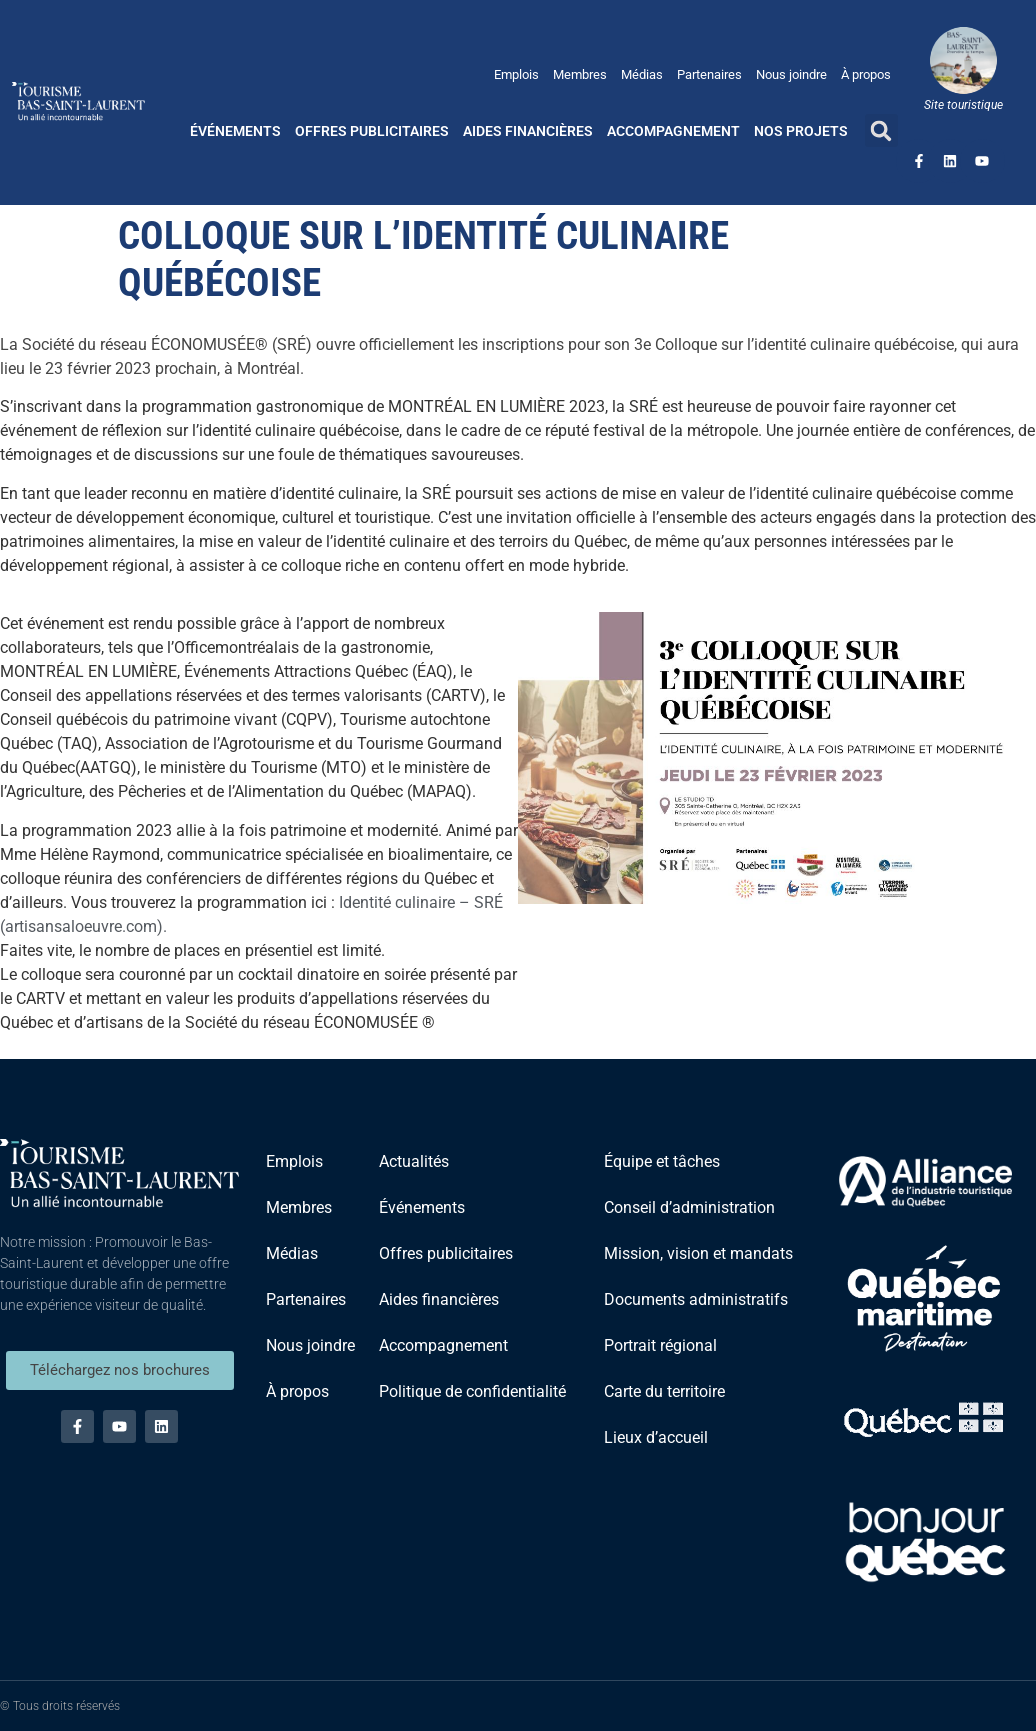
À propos (866, 74)
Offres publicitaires (372, 131)
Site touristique (963, 105)
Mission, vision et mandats (698, 1253)
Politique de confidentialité (472, 1391)
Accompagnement (673, 131)
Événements (235, 131)
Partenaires (709, 74)
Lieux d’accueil (656, 1437)
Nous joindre (791, 74)
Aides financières (528, 131)
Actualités (414, 1161)
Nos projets (801, 131)
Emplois (516, 74)
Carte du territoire (664, 1391)
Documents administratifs (696, 1299)
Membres (580, 74)
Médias (642, 74)
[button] (881, 130)
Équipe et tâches (662, 1161)
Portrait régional (660, 1345)
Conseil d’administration (689, 1207)
